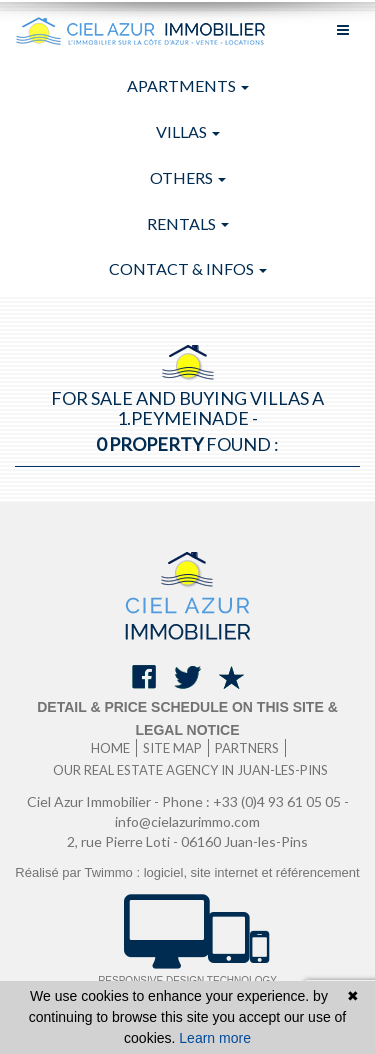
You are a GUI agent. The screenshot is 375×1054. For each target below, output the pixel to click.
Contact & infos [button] (188, 268)
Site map (172, 748)
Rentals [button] (188, 223)
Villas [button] (188, 131)
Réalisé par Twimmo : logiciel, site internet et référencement (187, 872)
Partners (247, 748)
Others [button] (188, 177)
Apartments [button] (188, 85)
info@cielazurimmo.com (187, 821)
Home (110, 748)
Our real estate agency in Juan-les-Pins (190, 770)
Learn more (215, 1038)
